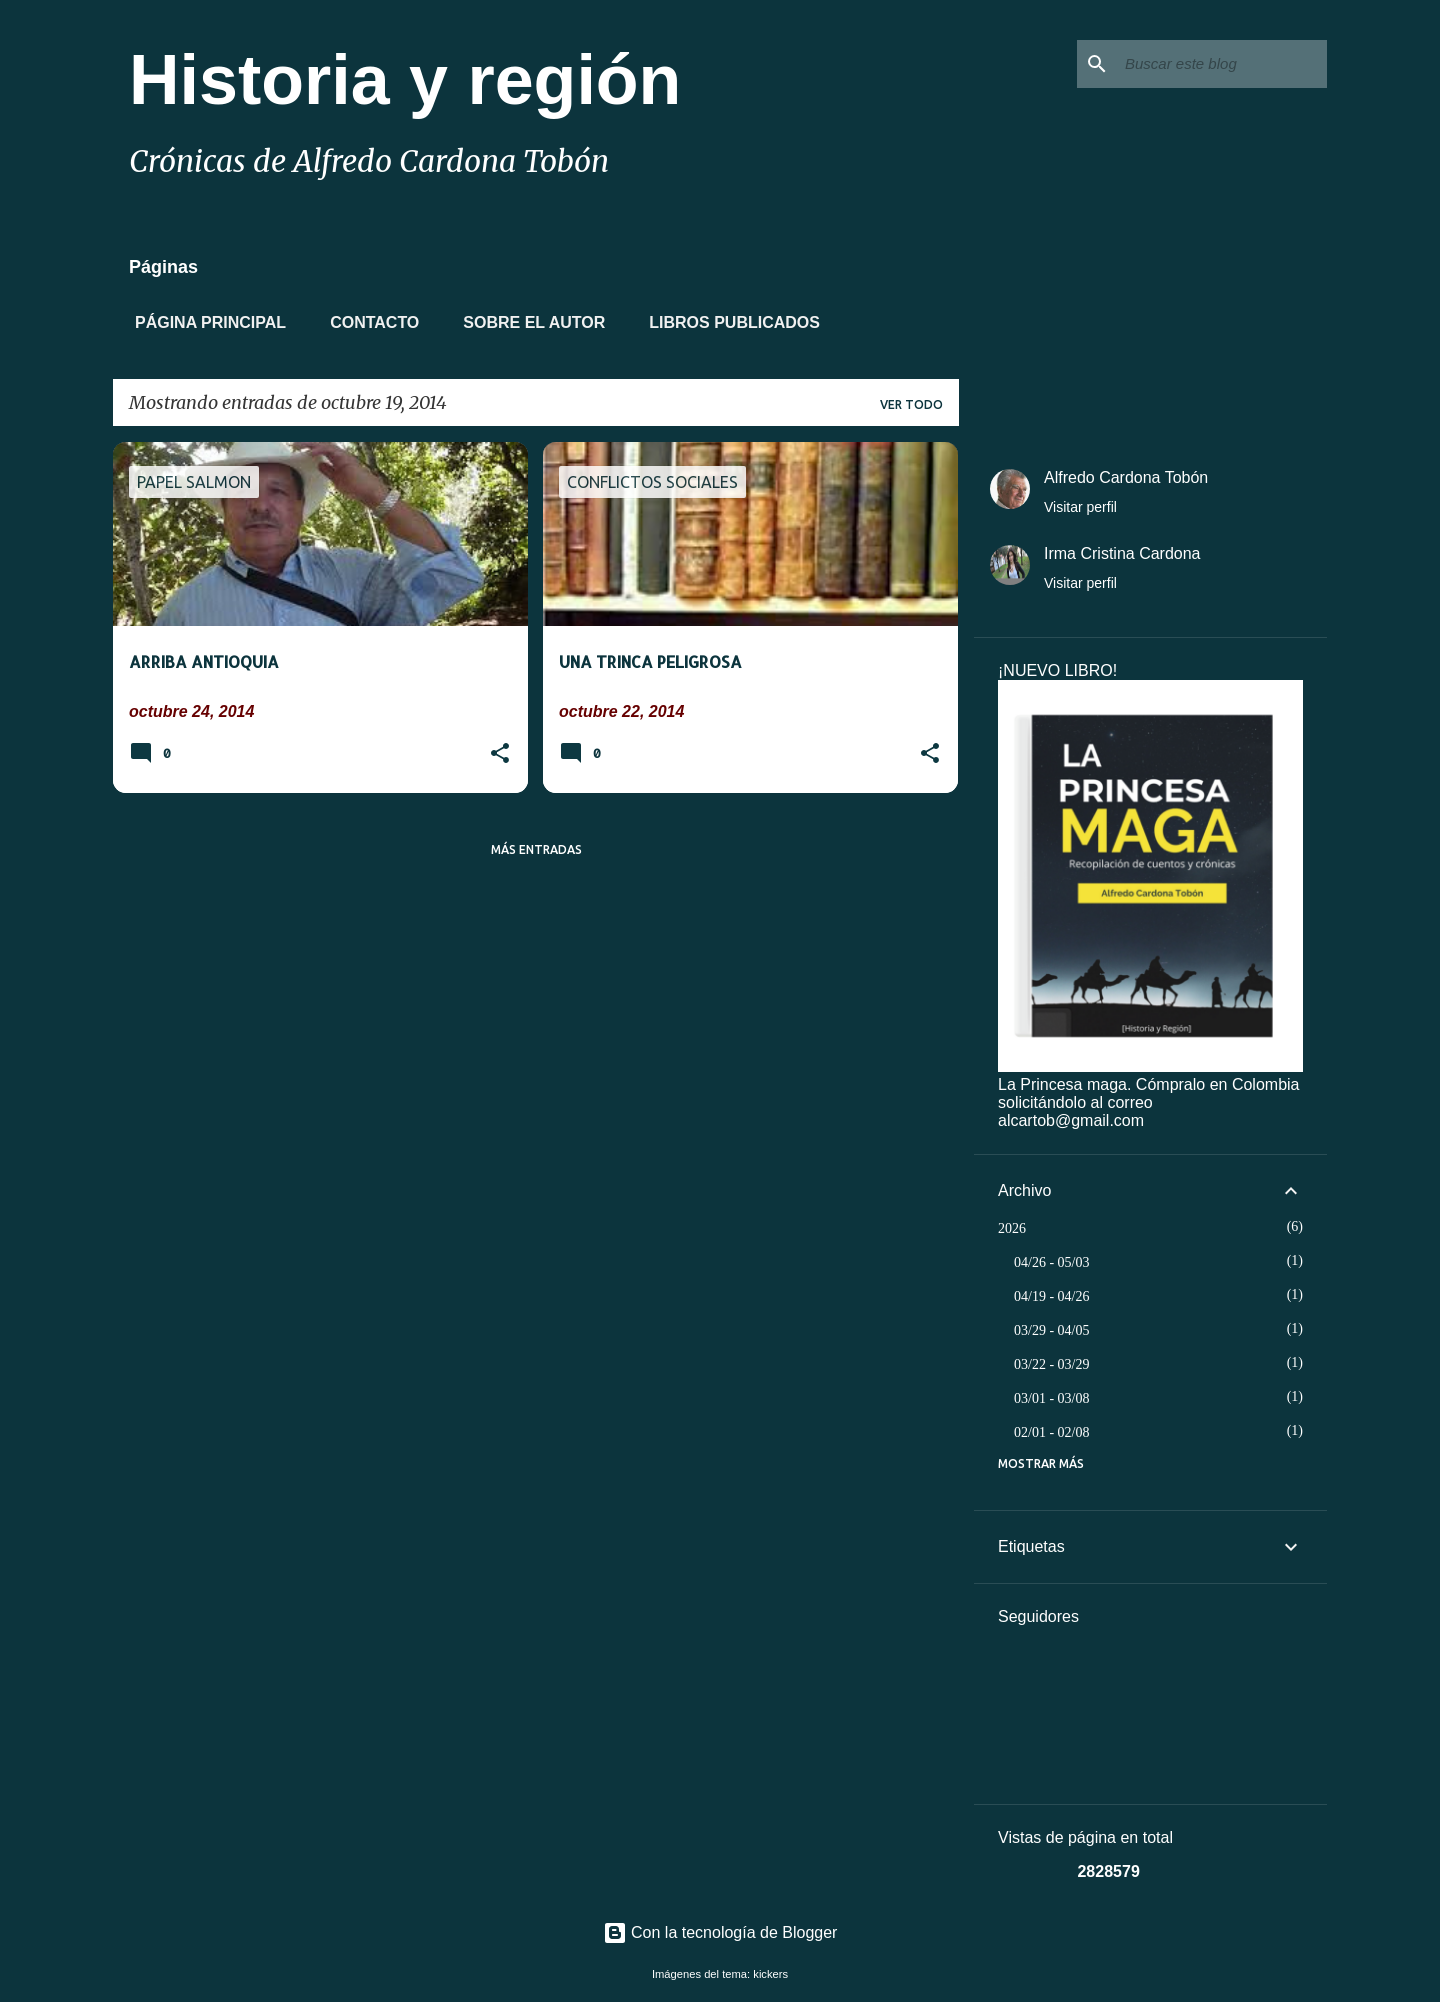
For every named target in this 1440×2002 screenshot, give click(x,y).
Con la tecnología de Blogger (720, 1932)
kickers (770, 1974)
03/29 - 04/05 (1051, 1330)
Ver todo (911, 404)
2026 (1012, 1228)
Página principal (204, 322)
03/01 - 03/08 (1051, 1398)
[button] (500, 755)
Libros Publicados (728, 322)
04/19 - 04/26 (1051, 1296)
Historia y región (405, 80)
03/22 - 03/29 (1051, 1364)
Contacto (368, 322)
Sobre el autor (528, 322)
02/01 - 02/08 (1051, 1432)
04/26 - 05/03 (1051, 1262)
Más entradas (536, 849)
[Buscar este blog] (1222, 64)
